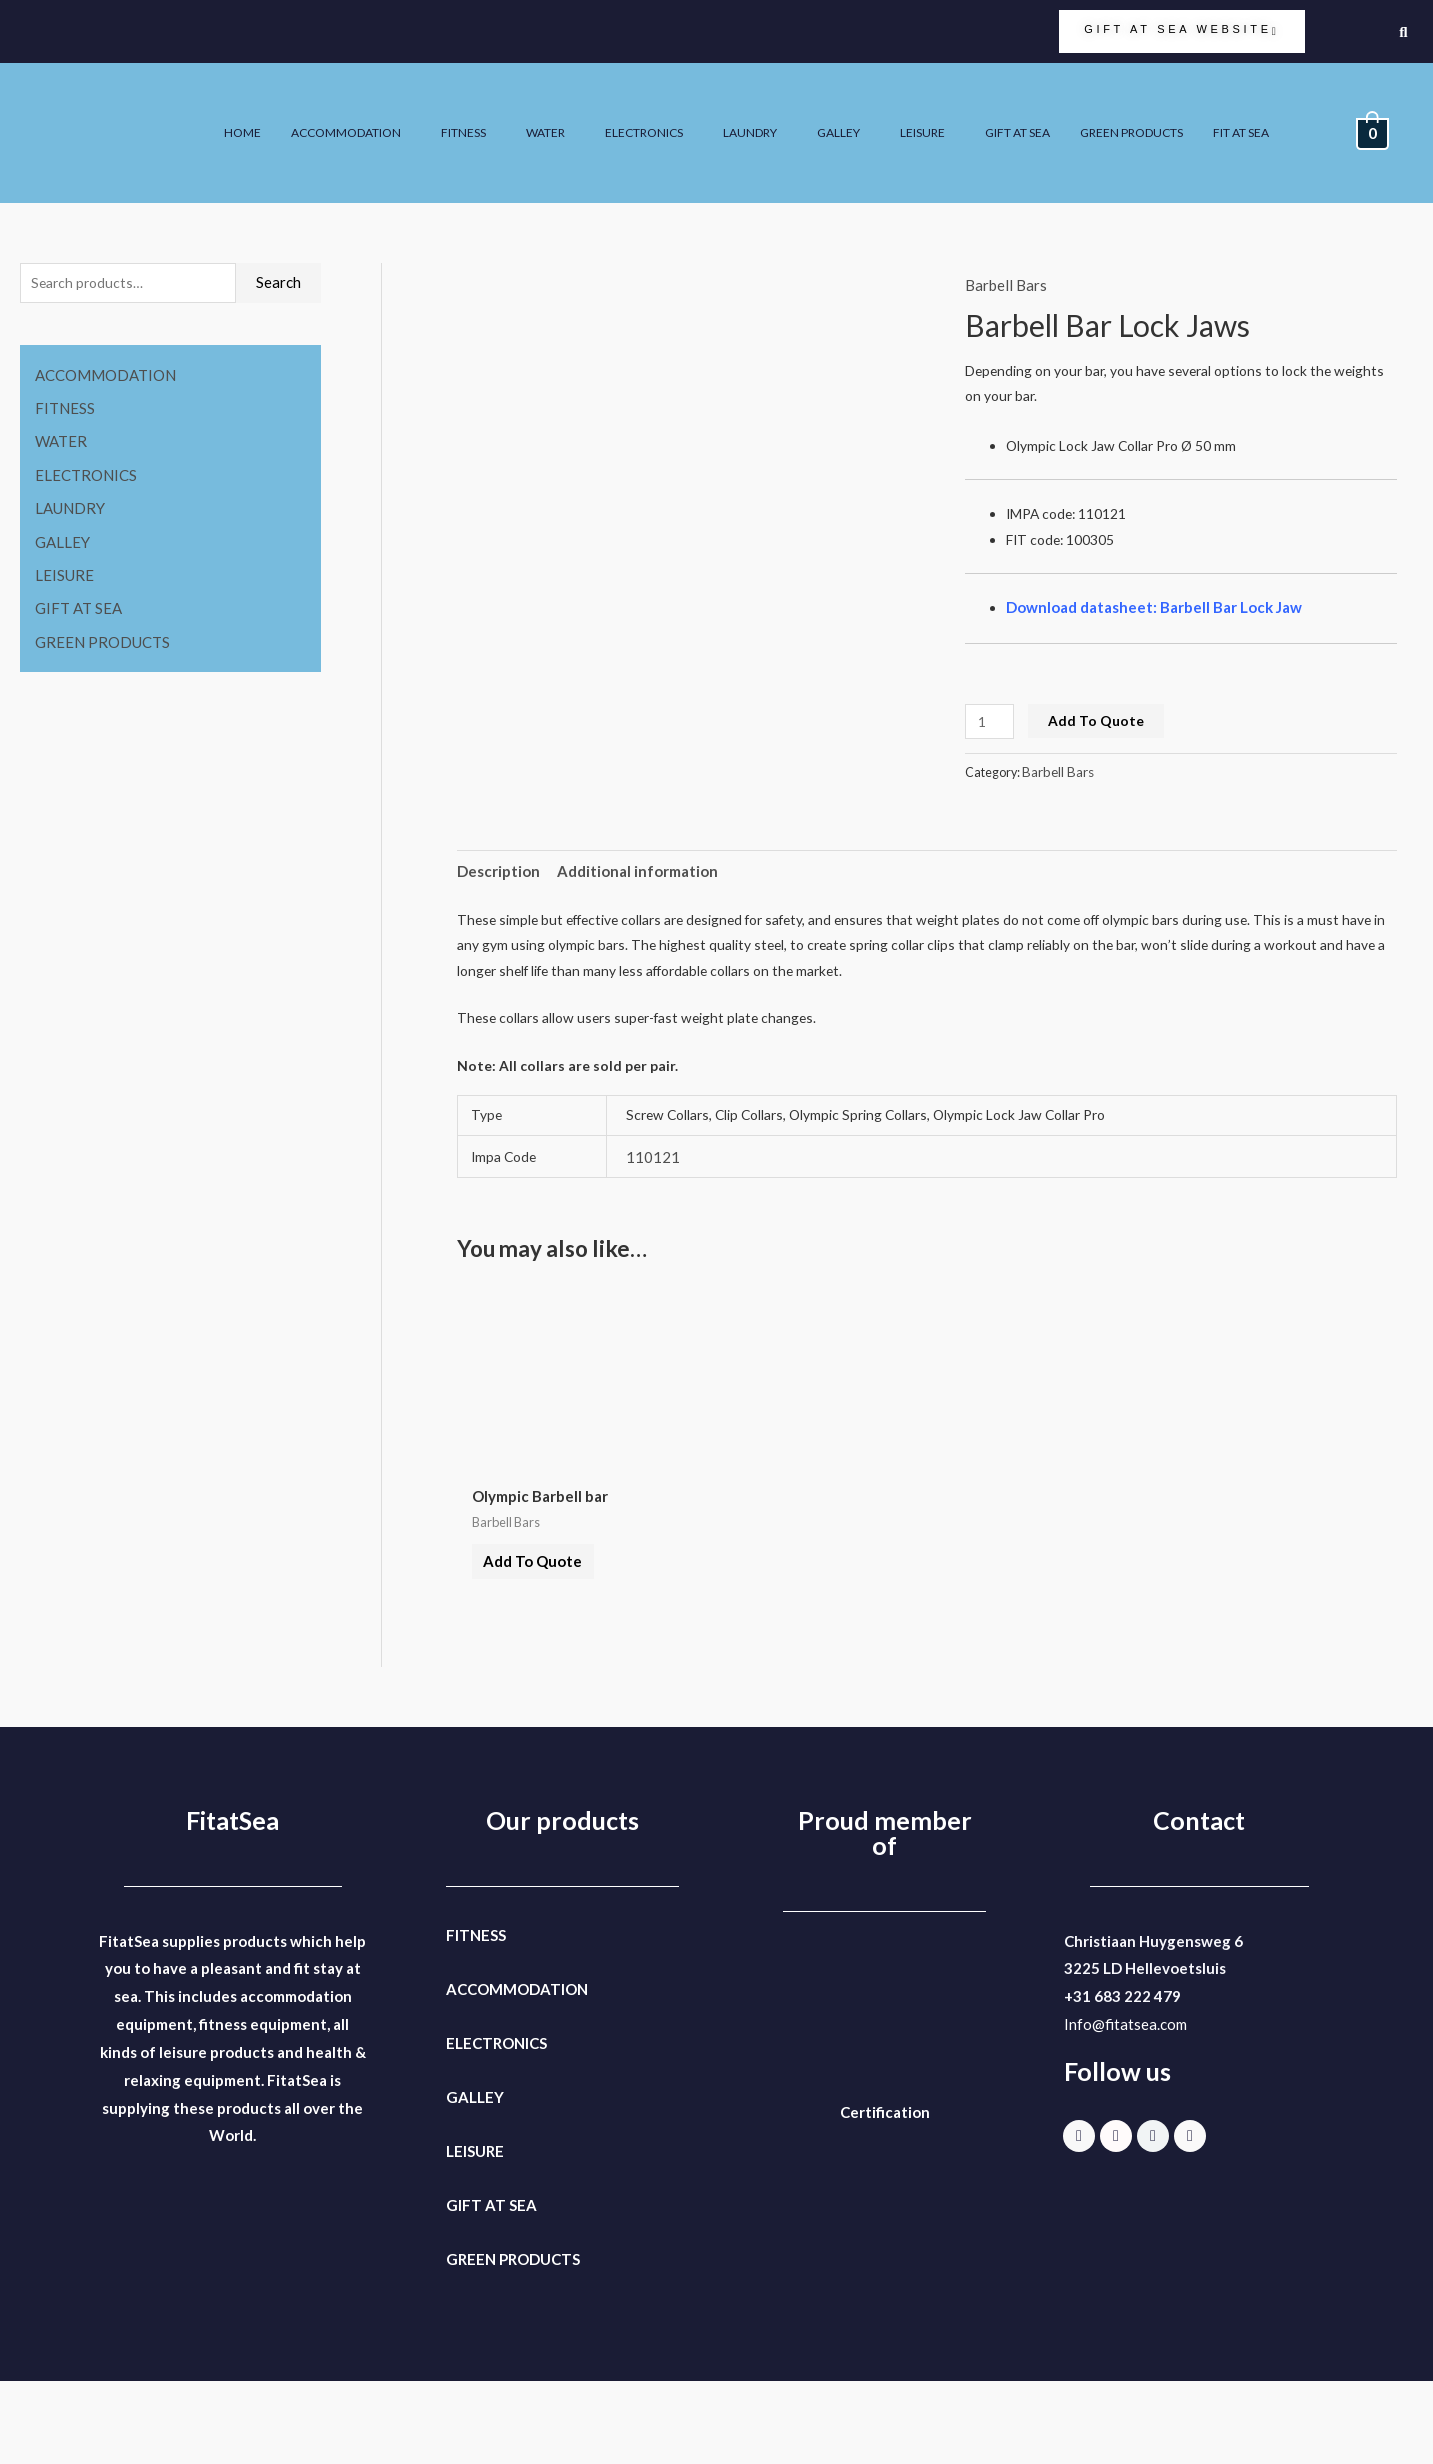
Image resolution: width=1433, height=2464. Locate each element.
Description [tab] (498, 907)
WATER (701, 110)
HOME (356, 110)
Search (278, 284)
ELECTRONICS (814, 110)
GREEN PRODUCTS (1102, 154)
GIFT (464, 2288)
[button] (479, 111)
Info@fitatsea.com (1125, 2107)
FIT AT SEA (1232, 154)
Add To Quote (1103, 750)
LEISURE (1127, 110)
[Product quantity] (992, 750)
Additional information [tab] (638, 907)
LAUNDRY (935, 110)
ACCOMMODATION (474, 110)
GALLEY (1034, 110)
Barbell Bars (1006, 285)
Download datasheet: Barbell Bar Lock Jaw (1158, 629)
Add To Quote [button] (546, 1634)
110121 (654, 1215)
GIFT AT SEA (1237, 110)
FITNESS (609, 110)
